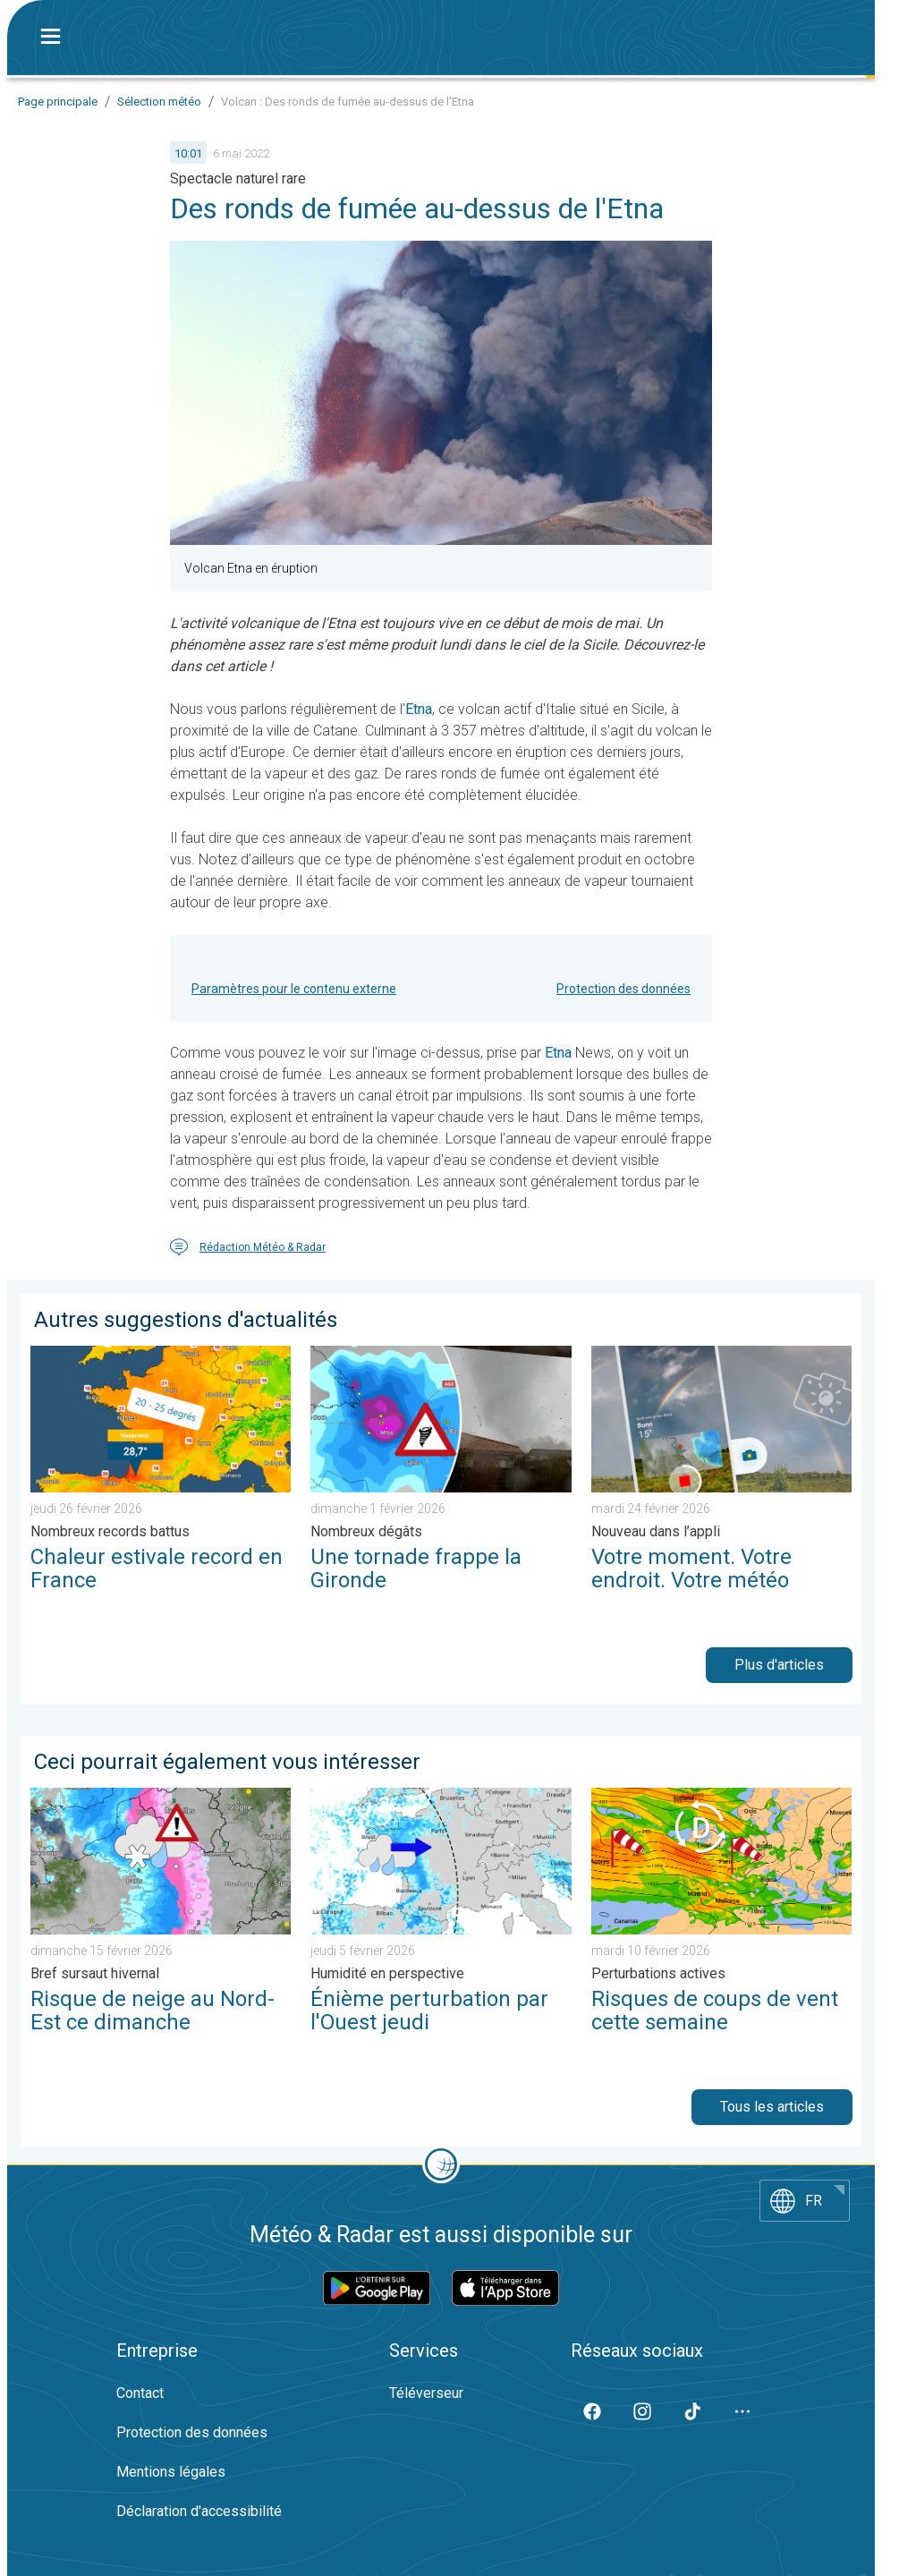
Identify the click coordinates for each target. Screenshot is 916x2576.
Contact (140, 2393)
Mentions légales (170, 2471)
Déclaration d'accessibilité (199, 2511)
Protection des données (623, 989)
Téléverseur (426, 2393)
